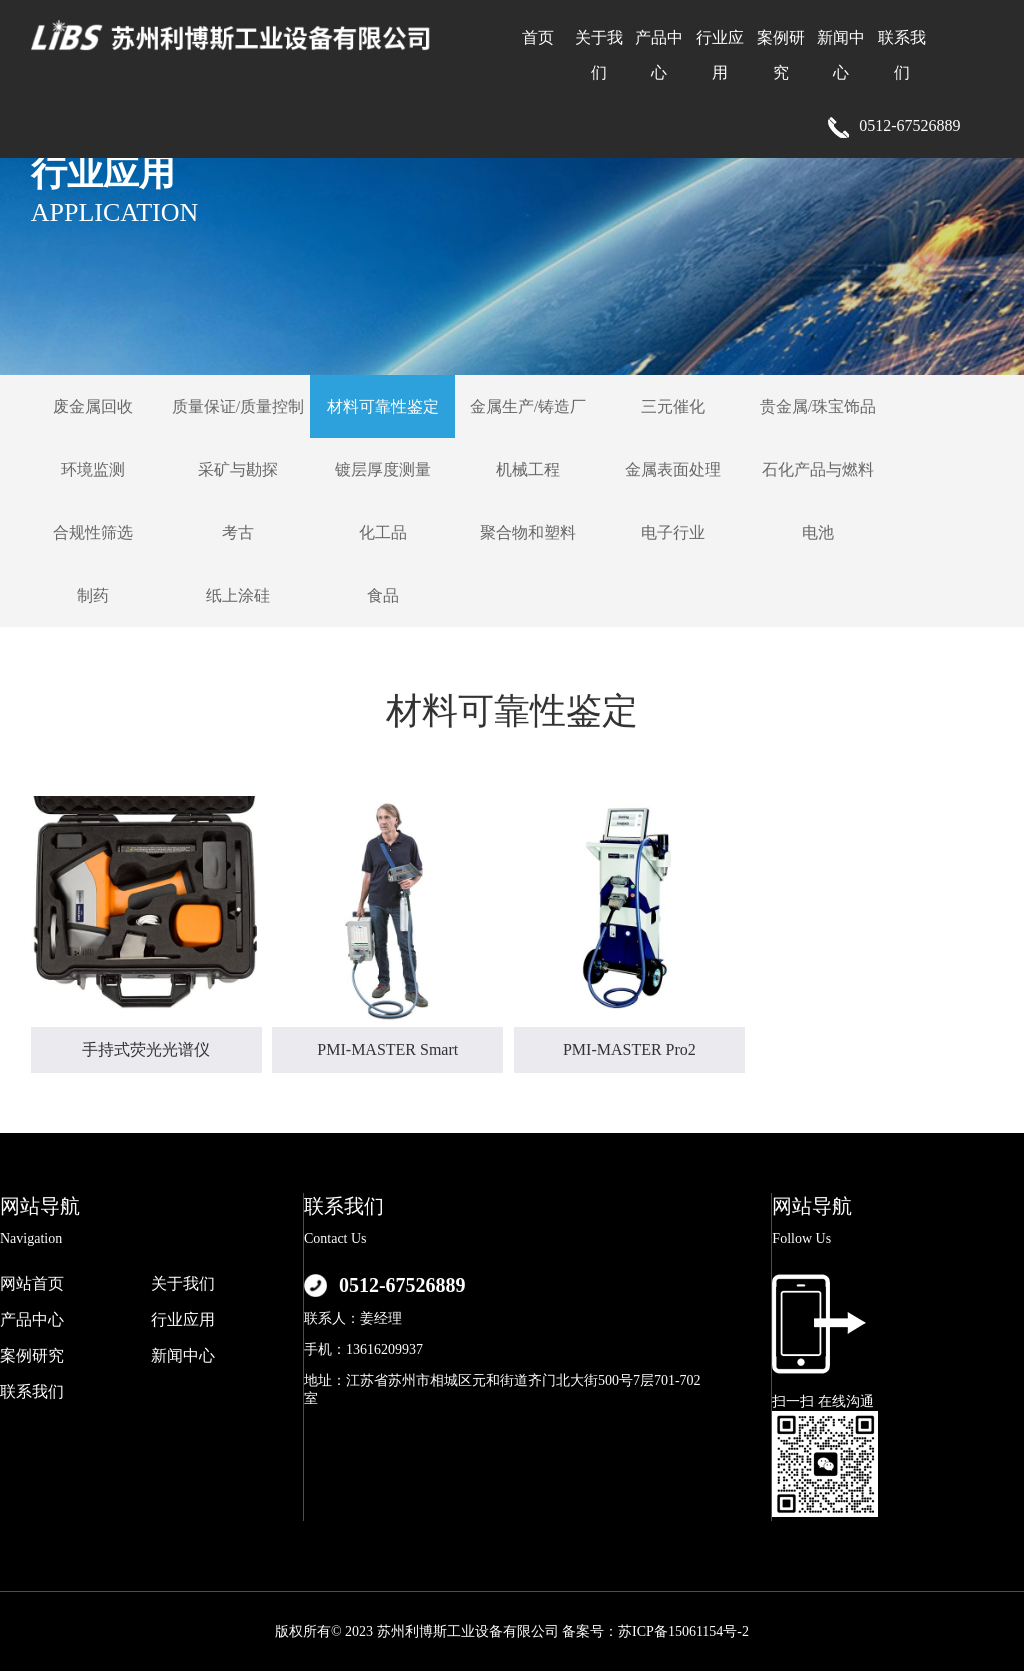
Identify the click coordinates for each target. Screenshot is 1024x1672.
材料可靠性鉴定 (383, 406)
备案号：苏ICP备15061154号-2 (655, 1631)
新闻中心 (183, 1355)
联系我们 (32, 1391)
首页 (538, 37)
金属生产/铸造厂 (528, 406)
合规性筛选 (93, 532)
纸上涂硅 (238, 595)
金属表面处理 (673, 469)
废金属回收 (93, 406)
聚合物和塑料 (528, 532)
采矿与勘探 (238, 469)
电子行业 (673, 532)
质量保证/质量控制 (238, 406)
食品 (383, 595)
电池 (818, 532)
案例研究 (32, 1355)
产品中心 (32, 1319)
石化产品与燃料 (818, 469)
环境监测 (93, 469)
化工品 (383, 532)
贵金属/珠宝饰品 (818, 406)
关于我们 (183, 1283)
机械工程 (528, 469)
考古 (238, 532)
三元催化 (673, 406)
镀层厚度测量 (383, 469)
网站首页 (32, 1283)
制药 (93, 595)
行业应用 (183, 1319)
